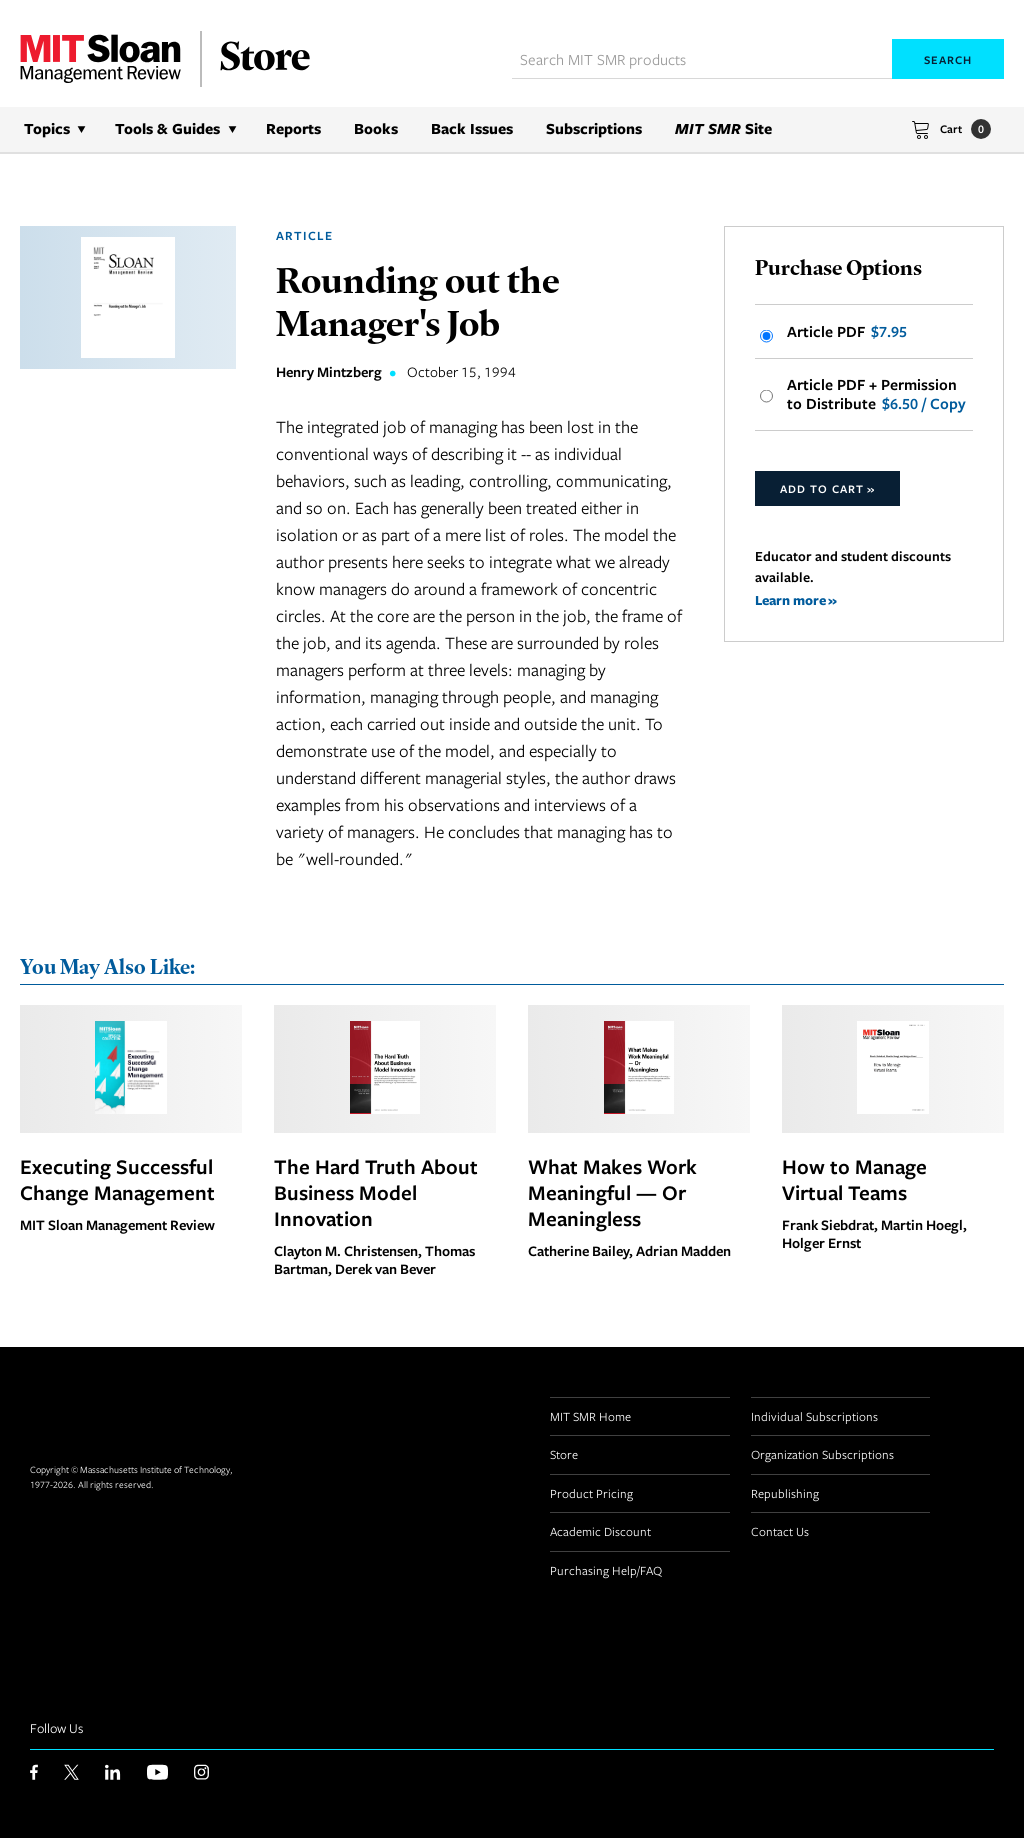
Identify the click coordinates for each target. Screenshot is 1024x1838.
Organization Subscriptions (822, 1454)
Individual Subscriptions (814, 1416)
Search (948, 59)
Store (564, 1454)
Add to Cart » (827, 488)
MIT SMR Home (590, 1416)
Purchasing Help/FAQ (606, 1570)
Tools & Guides (167, 128)
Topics (47, 128)
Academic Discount (600, 1531)
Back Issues (472, 128)
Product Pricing (591, 1493)
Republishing (785, 1493)
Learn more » (796, 599)
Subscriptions (594, 128)
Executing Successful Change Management (117, 1179)
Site (723, 128)
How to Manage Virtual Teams (854, 1179)
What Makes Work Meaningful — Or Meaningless (612, 1192)
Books (376, 128)
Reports (293, 128)
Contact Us (780, 1531)
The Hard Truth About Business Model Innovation (376, 1192)
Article (304, 235)
